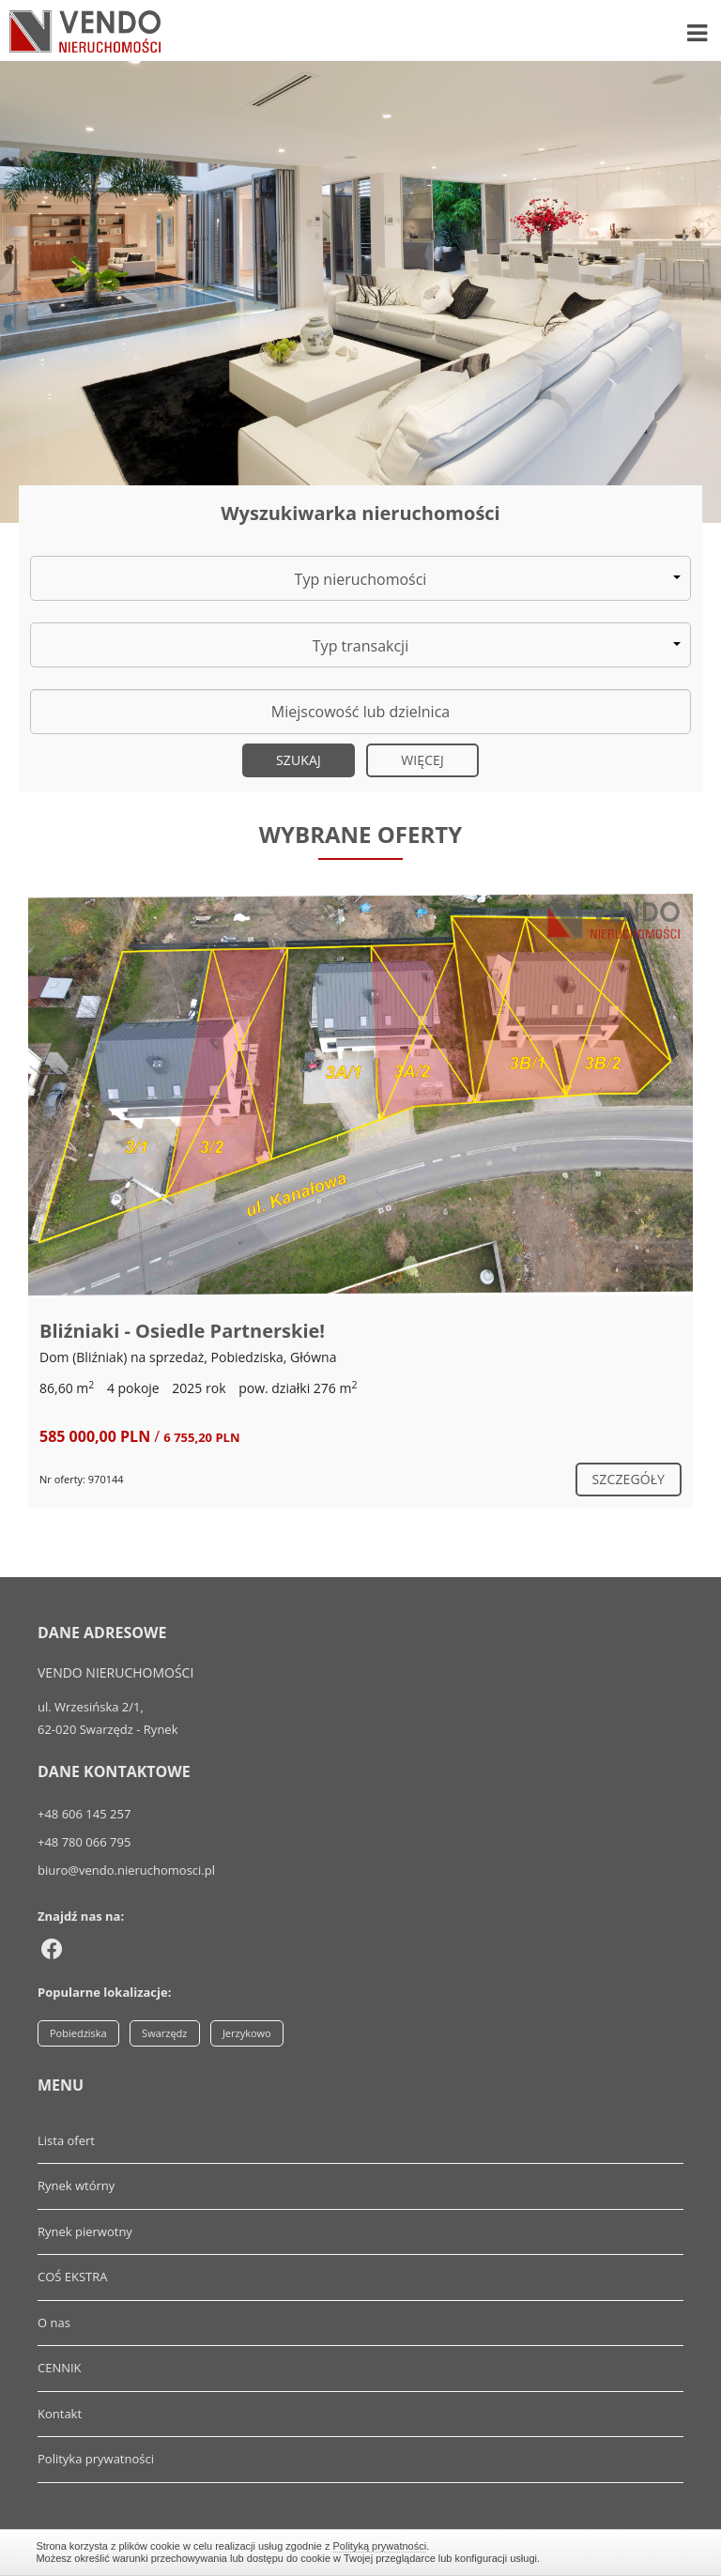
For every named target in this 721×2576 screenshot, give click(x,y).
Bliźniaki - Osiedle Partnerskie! (182, 1330)
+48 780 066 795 (84, 1841)
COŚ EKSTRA (73, 2276)
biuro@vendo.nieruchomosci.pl (126, 1870)
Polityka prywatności (96, 2458)
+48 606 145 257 (84, 1813)
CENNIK (60, 2367)
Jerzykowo (246, 2033)
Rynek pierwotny (85, 2231)
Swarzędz (164, 2033)
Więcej (422, 760)
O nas (54, 2322)
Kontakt (60, 2413)
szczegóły (628, 1479)
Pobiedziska (78, 2033)
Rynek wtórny (76, 2185)
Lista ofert (66, 2140)
